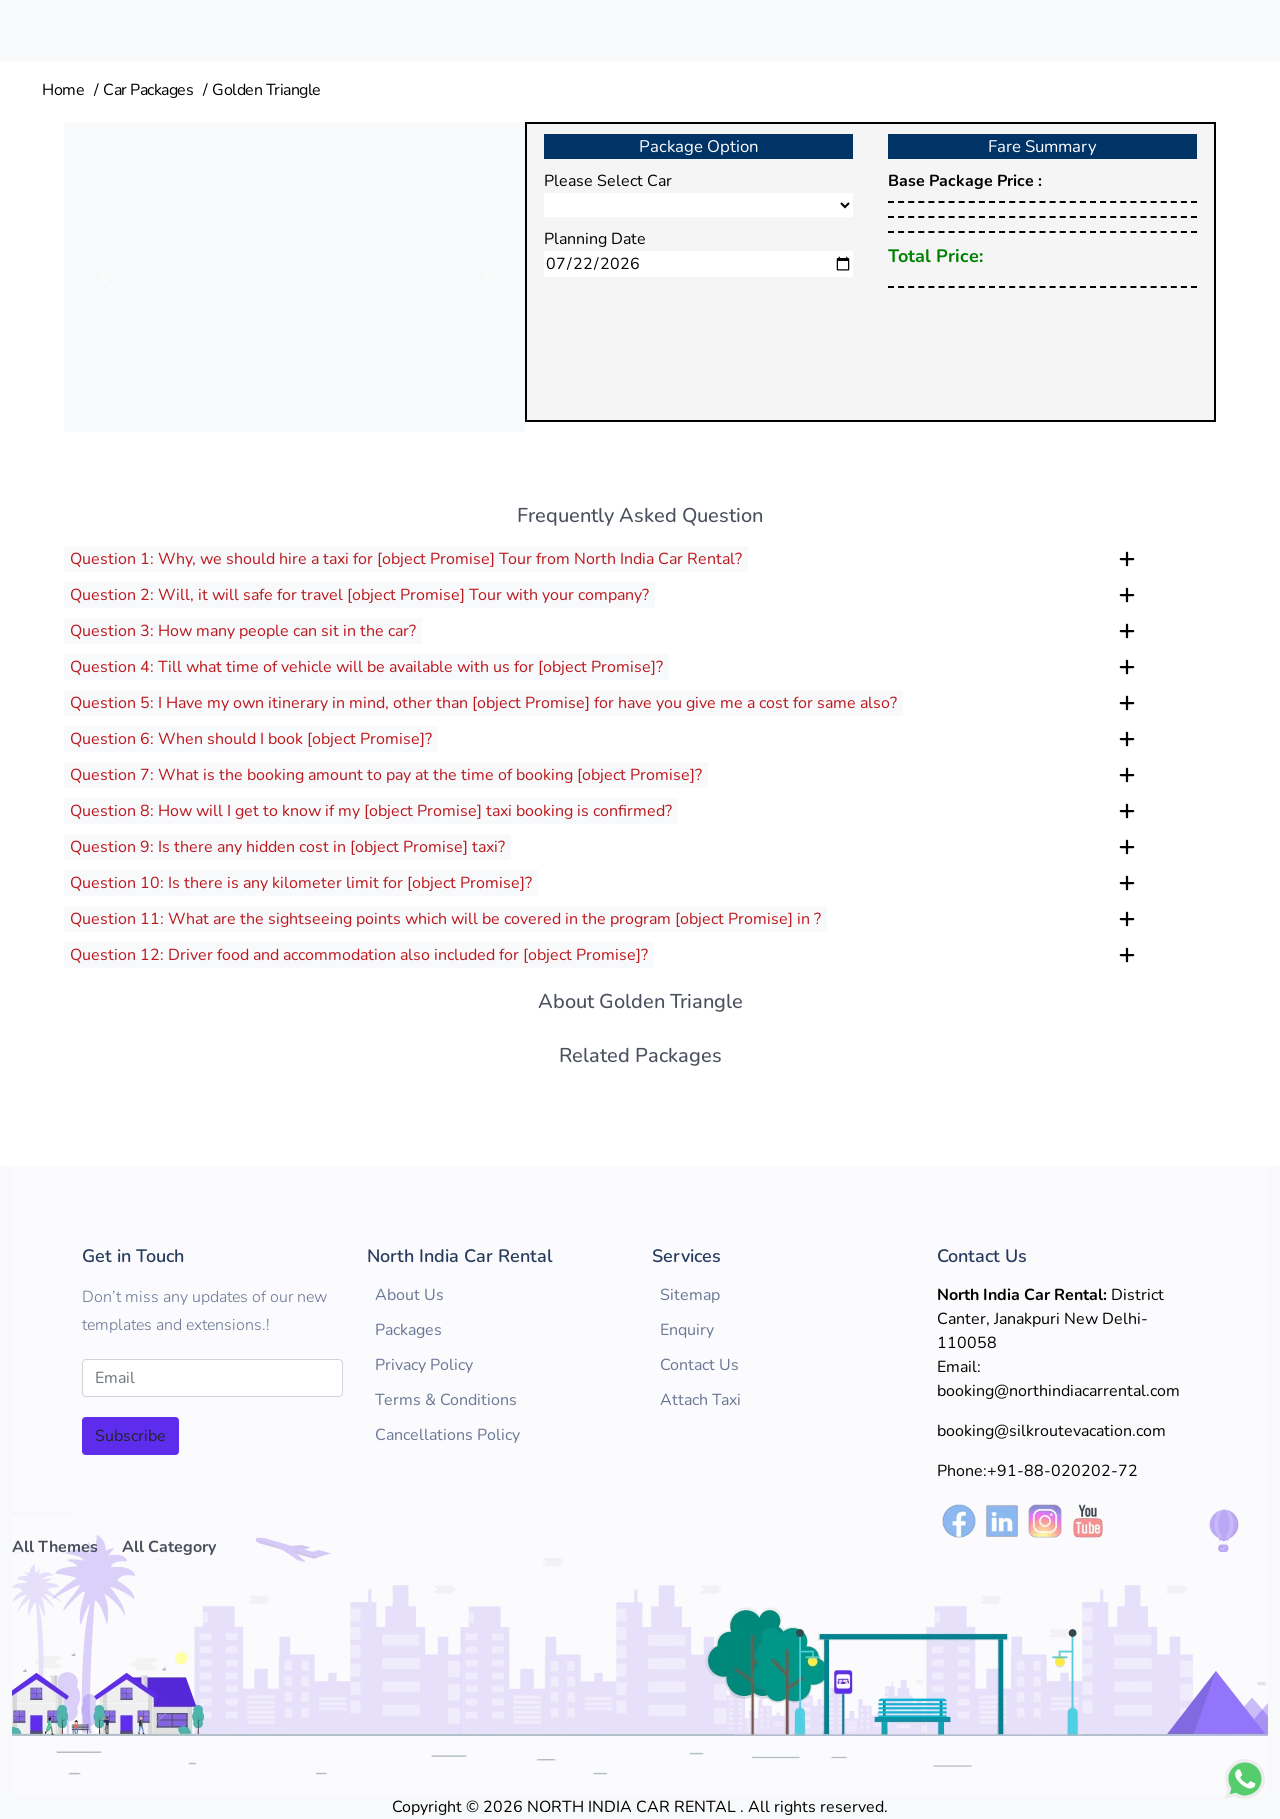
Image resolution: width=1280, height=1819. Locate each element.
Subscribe (130, 1436)
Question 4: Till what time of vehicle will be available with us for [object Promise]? (366, 667)
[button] (107, 277)
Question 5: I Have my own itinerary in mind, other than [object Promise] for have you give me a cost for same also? (483, 703)
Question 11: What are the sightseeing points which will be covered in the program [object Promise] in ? (445, 919)
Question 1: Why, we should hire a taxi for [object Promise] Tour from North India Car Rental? (406, 559)
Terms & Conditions (446, 1400)
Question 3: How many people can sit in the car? (243, 631)
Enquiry (687, 1330)
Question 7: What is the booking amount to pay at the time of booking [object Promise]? (386, 775)
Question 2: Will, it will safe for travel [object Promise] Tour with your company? (359, 595)
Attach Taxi (700, 1400)
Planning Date (595, 239)
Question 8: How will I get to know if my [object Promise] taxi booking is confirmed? (371, 811)
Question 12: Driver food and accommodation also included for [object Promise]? (359, 955)
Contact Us (699, 1365)
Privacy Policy (424, 1365)
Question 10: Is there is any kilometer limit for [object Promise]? (301, 883)
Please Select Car (608, 181)
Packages (408, 1330)
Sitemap (690, 1295)
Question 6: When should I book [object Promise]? (251, 739)
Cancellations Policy (447, 1435)
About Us (409, 1295)
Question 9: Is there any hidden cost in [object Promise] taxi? (287, 847)
